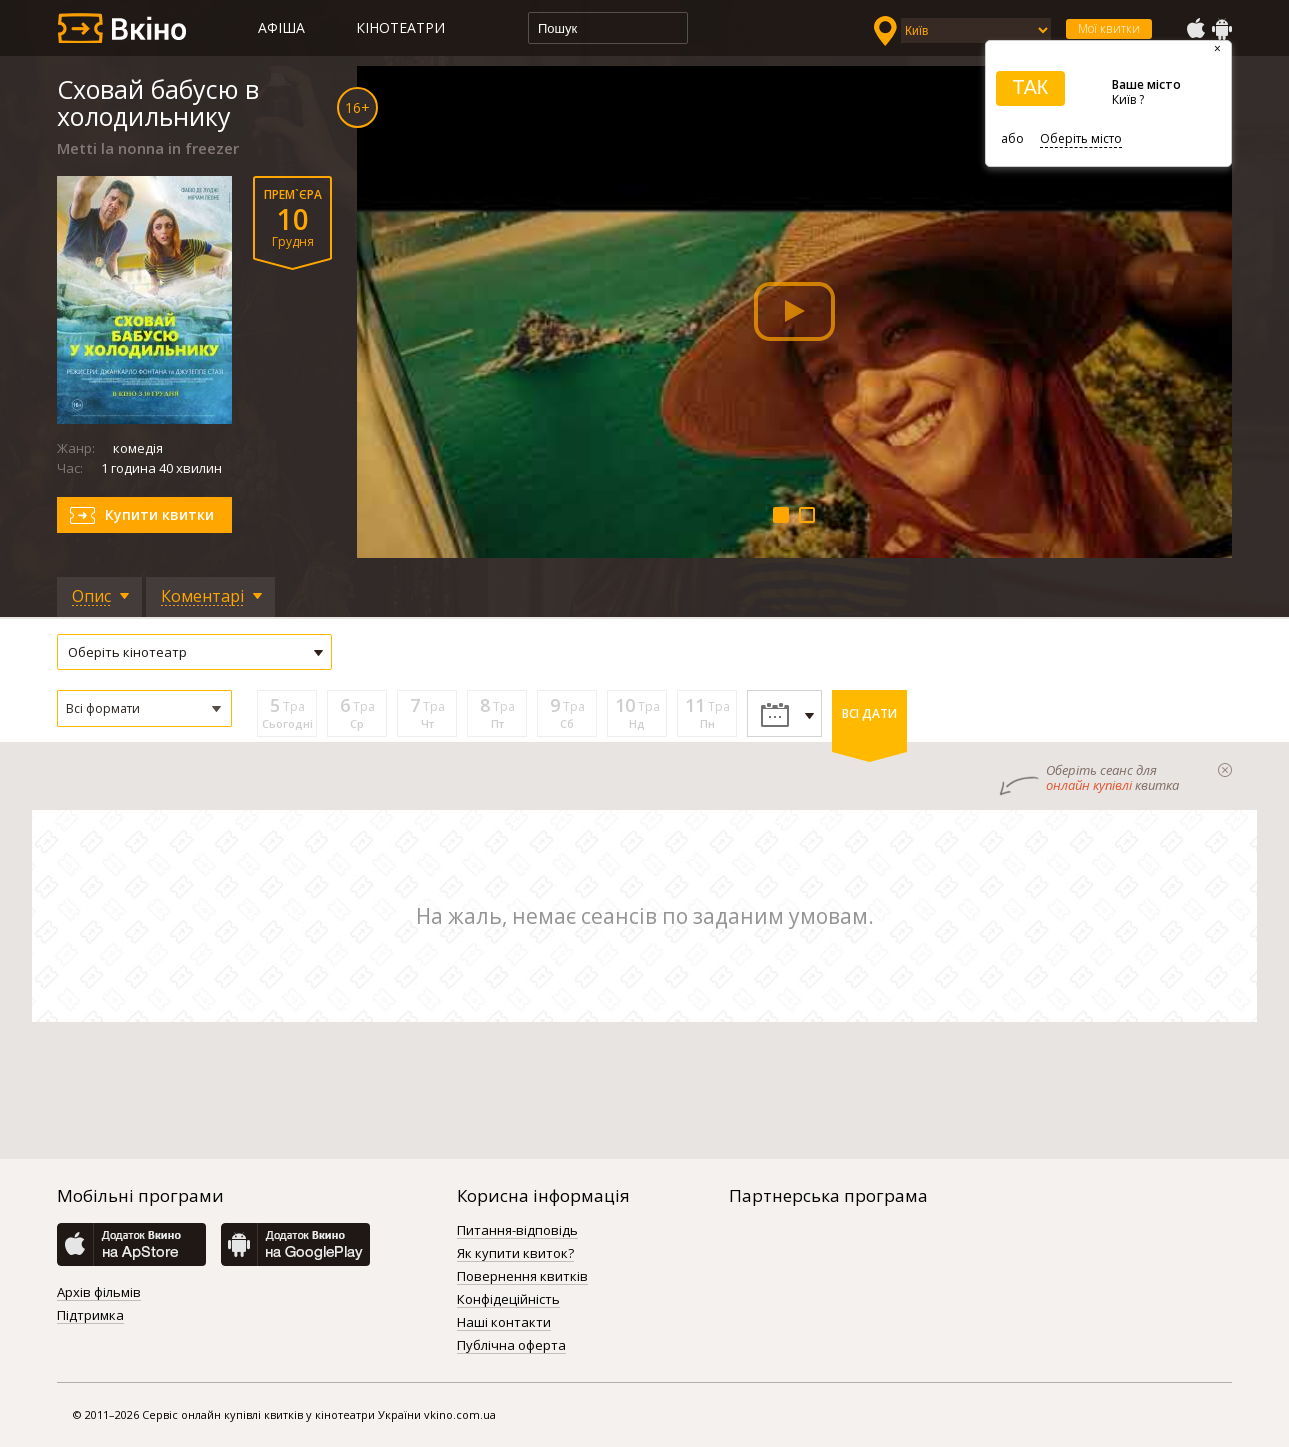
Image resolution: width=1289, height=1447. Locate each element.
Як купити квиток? (515, 1254)
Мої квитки (1109, 28)
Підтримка (90, 1316)
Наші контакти (504, 1323)
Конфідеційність (508, 1300)
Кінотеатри (400, 27)
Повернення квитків (522, 1277)
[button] (144, 708)
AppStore (1195, 29)
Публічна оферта (511, 1346)
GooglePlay (1222, 29)
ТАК (1030, 87)
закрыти (1225, 770)
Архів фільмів (99, 1293)
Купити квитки (159, 514)
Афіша (281, 27)
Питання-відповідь (517, 1231)
